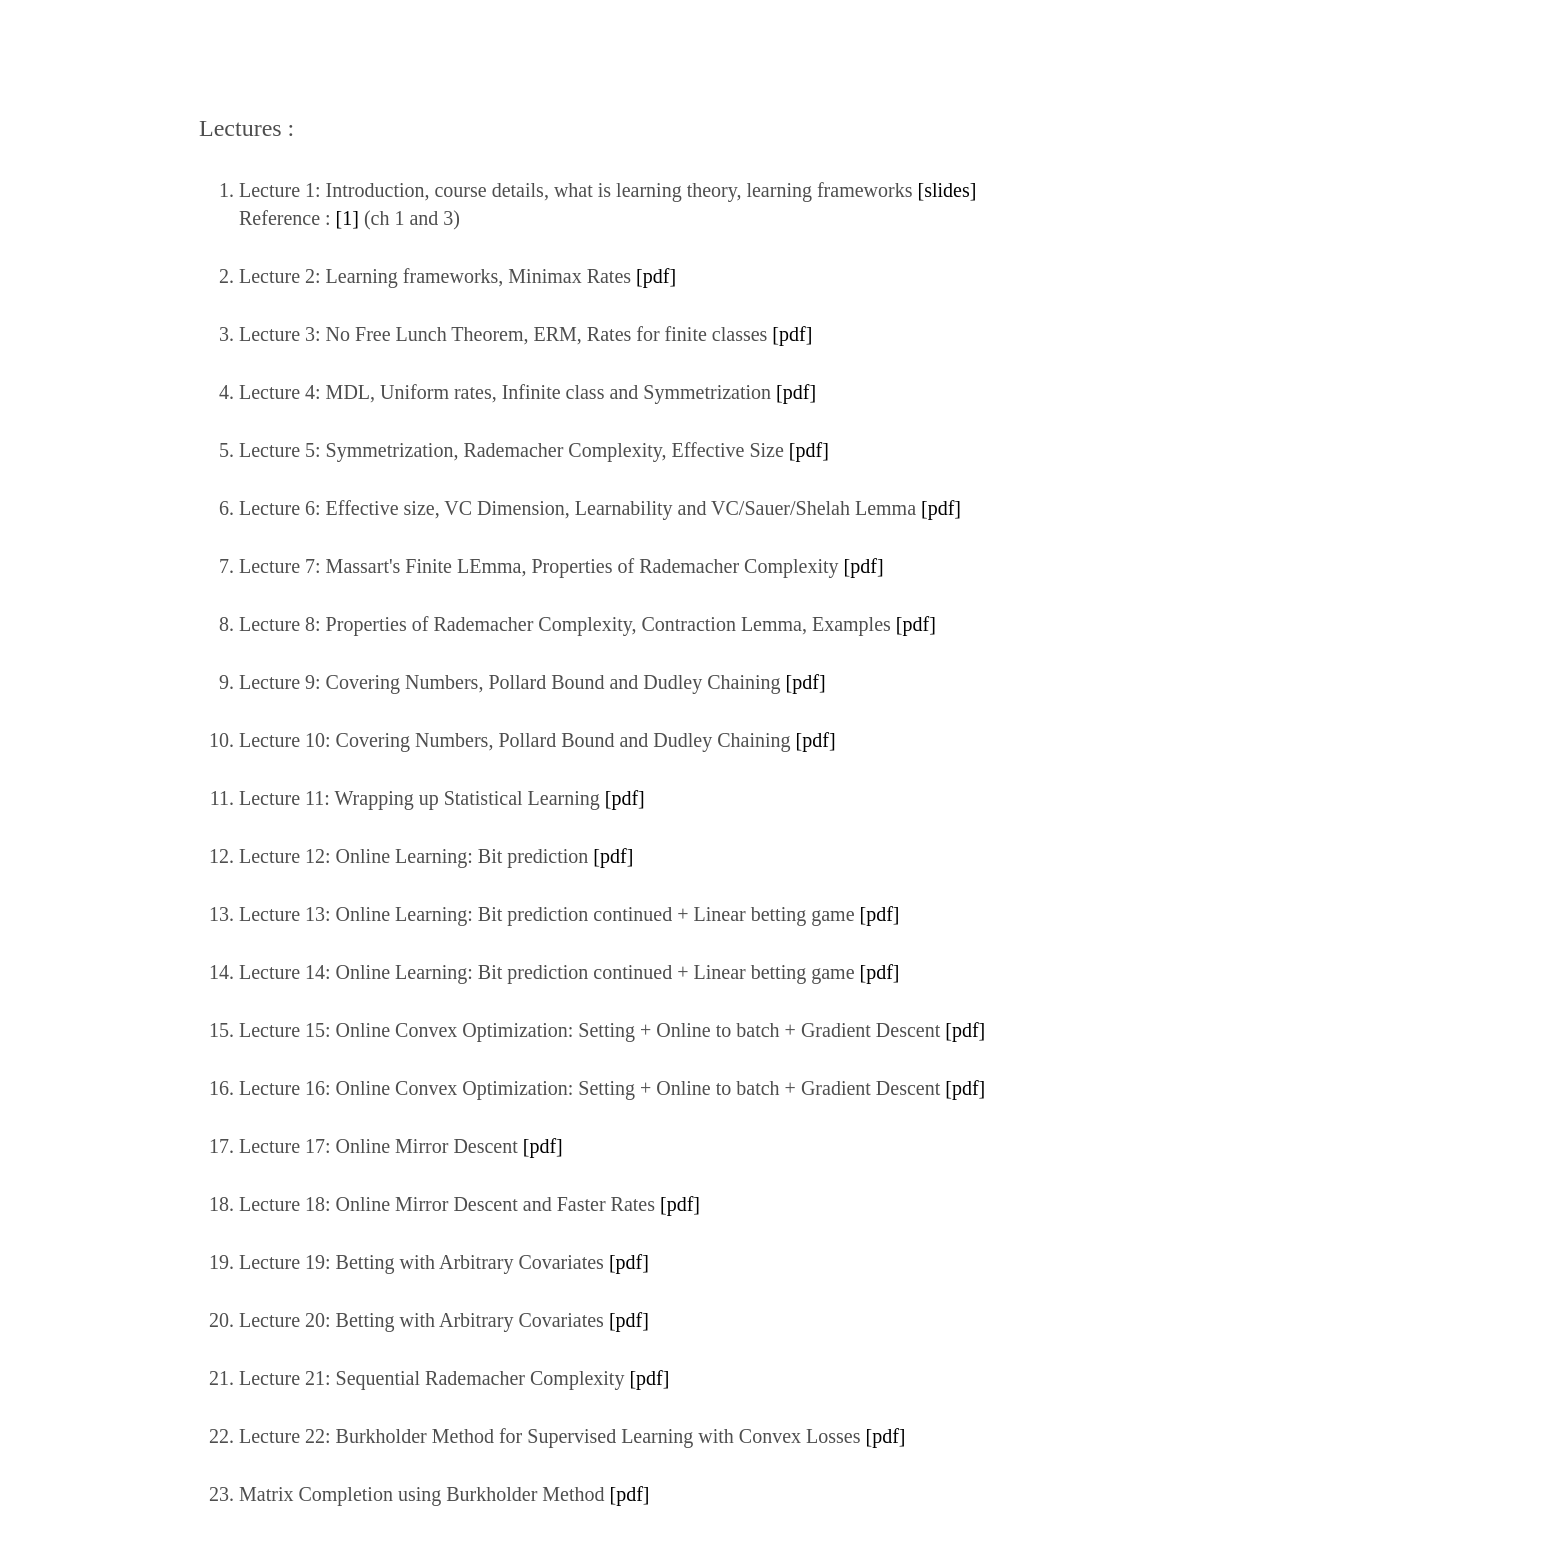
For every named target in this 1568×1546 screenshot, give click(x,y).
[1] (347, 218)
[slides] (946, 190)
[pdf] (656, 276)
